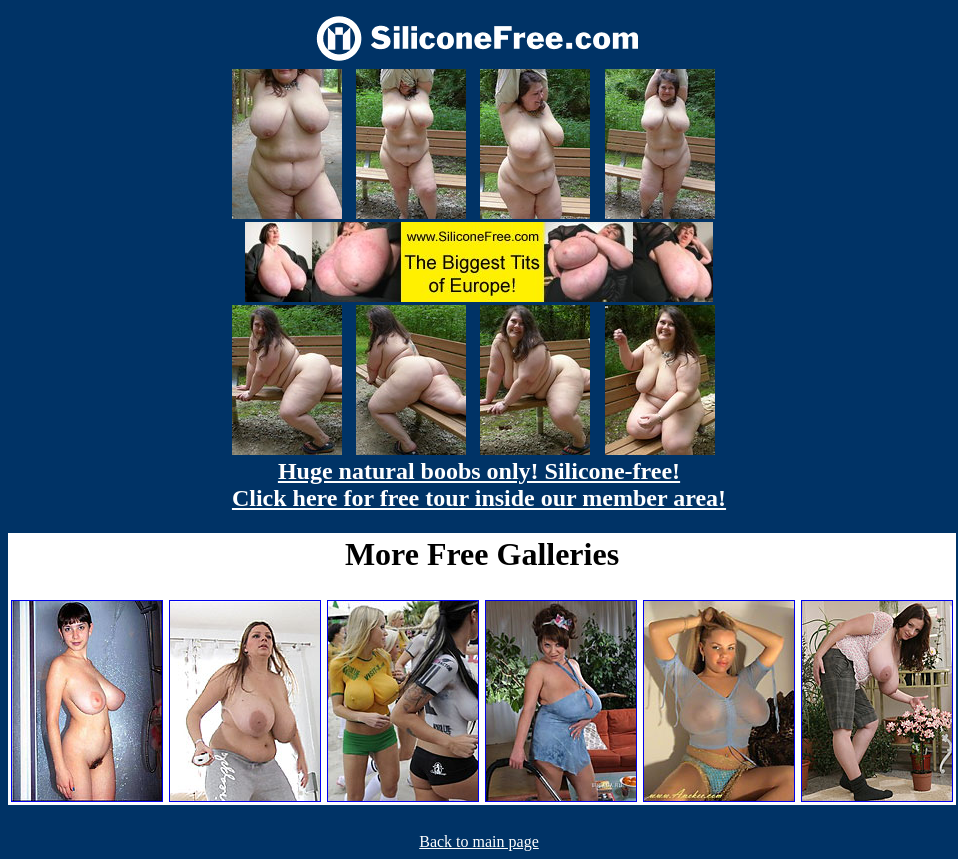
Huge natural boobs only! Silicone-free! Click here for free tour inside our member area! (479, 484)
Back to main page (479, 841)
